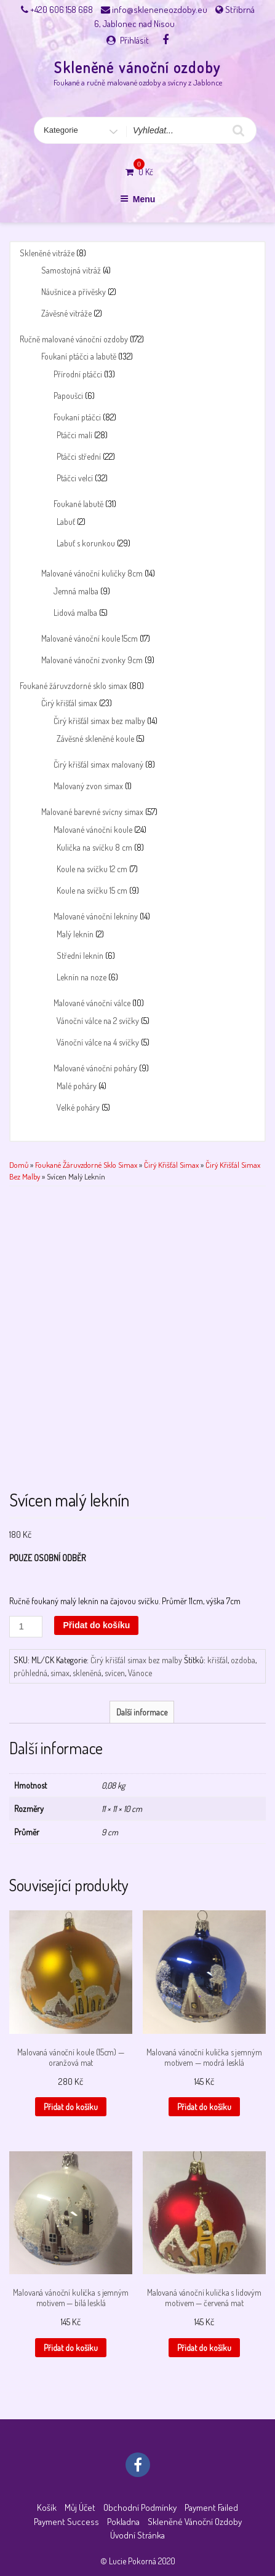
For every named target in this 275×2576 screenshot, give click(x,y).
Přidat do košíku (96, 1625)
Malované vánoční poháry (95, 1068)
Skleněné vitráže (47, 253)
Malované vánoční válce (92, 1003)
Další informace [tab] (141, 1712)
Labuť (66, 521)
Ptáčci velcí (75, 478)
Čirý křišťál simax (69, 703)
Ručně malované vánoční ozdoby (74, 339)
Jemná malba (76, 591)
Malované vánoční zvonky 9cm (92, 660)
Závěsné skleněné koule (95, 738)
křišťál (217, 1660)
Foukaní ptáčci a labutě (78, 356)
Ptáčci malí (74, 435)
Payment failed (211, 2507)
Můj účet (80, 2507)
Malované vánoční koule (93, 829)
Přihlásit (134, 40)
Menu (138, 199)
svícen (115, 1673)
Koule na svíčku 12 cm (92, 869)
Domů (18, 1165)
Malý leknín (75, 934)
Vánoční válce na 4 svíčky (98, 1042)
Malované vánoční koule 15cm (89, 638)
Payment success (66, 2521)
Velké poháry (78, 1107)
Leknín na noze (81, 977)
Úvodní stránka (137, 2535)
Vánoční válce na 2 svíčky (98, 1020)
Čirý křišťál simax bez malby (99, 720)
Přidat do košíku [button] (71, 2106)
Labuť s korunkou (86, 543)
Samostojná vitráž (71, 270)
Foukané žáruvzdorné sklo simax (73, 685)
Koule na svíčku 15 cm (92, 890)
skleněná (87, 1673)
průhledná (30, 1673)
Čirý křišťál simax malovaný (98, 764)
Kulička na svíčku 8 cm (94, 847)
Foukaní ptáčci (77, 417)
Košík (47, 2507)
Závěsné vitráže (66, 313)
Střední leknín (80, 955)
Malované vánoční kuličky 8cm (92, 573)
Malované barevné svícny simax (92, 811)
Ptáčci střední (79, 456)
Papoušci (68, 395)
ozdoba (243, 1660)
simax (60, 1673)
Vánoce (140, 1673)
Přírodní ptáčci (78, 374)
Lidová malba (75, 612)
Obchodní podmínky (140, 2507)
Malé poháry (77, 1086)
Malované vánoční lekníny (96, 916)
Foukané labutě (78, 503)
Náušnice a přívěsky (73, 291)
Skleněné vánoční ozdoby (137, 67)
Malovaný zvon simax (88, 786)
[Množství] (25, 1626)
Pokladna (123, 2521)
